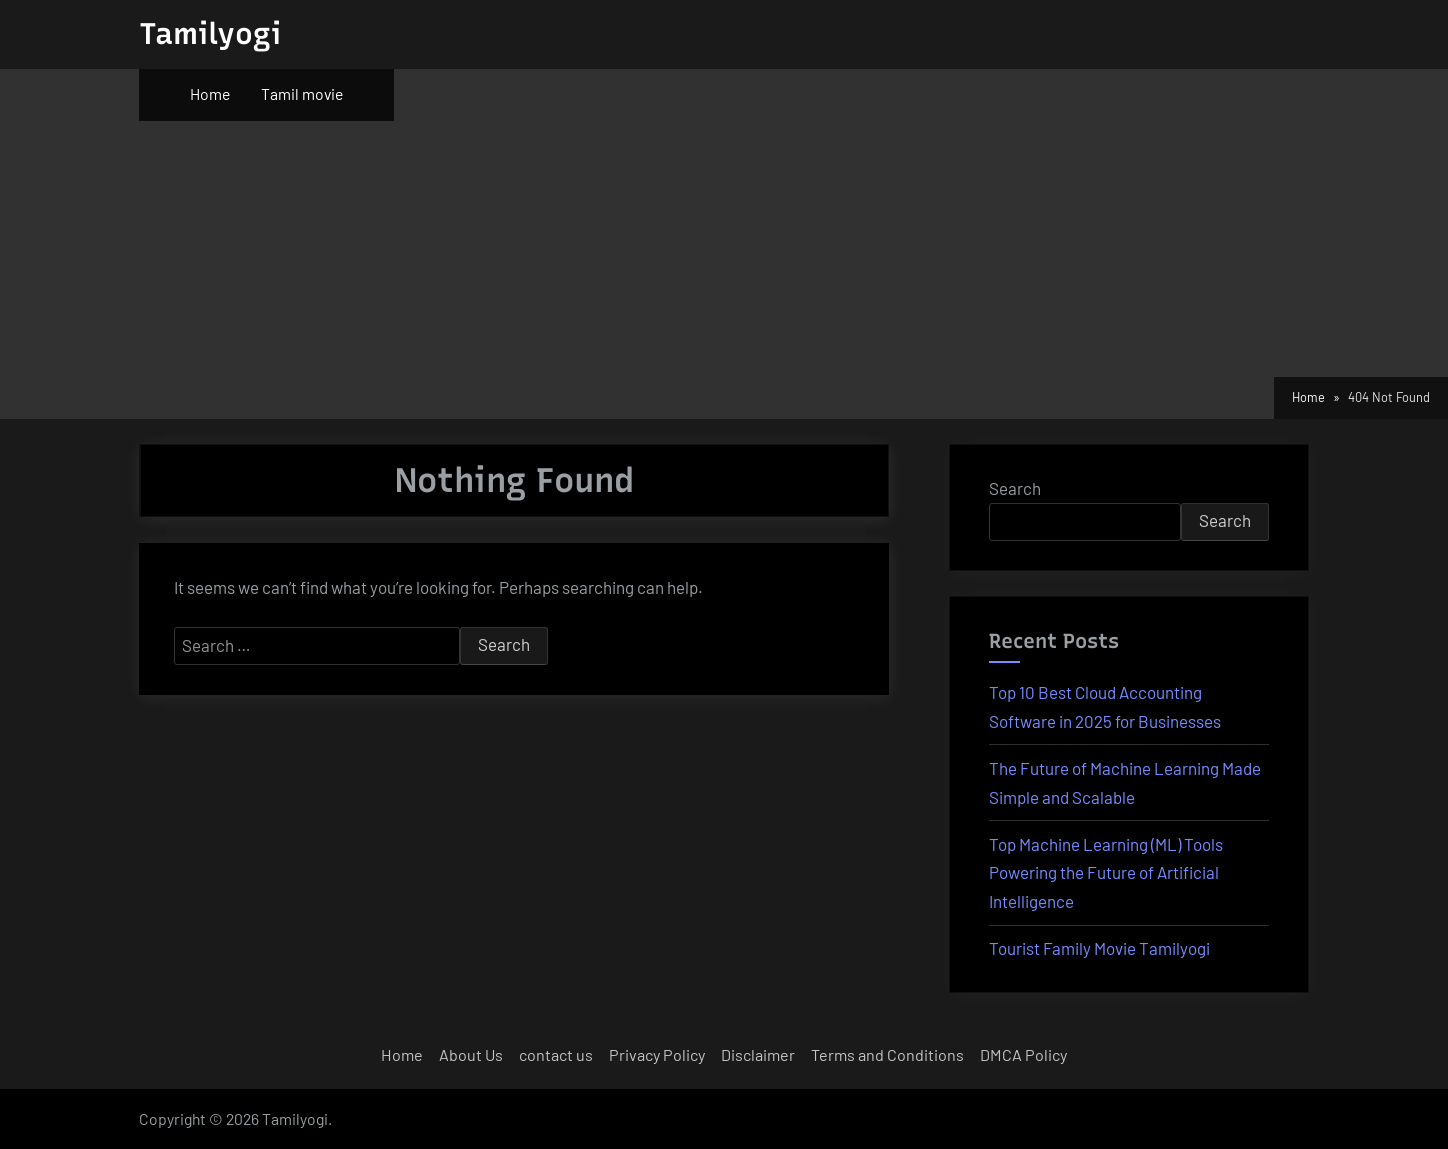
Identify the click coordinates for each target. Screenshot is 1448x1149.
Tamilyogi (210, 33)
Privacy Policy (657, 1054)
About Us (471, 1054)
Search (1015, 488)
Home (210, 93)
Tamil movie (302, 93)
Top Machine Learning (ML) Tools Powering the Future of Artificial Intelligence (1106, 873)
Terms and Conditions (887, 1054)
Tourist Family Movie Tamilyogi (1099, 948)
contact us (556, 1054)
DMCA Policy (1023, 1054)
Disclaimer (758, 1054)
